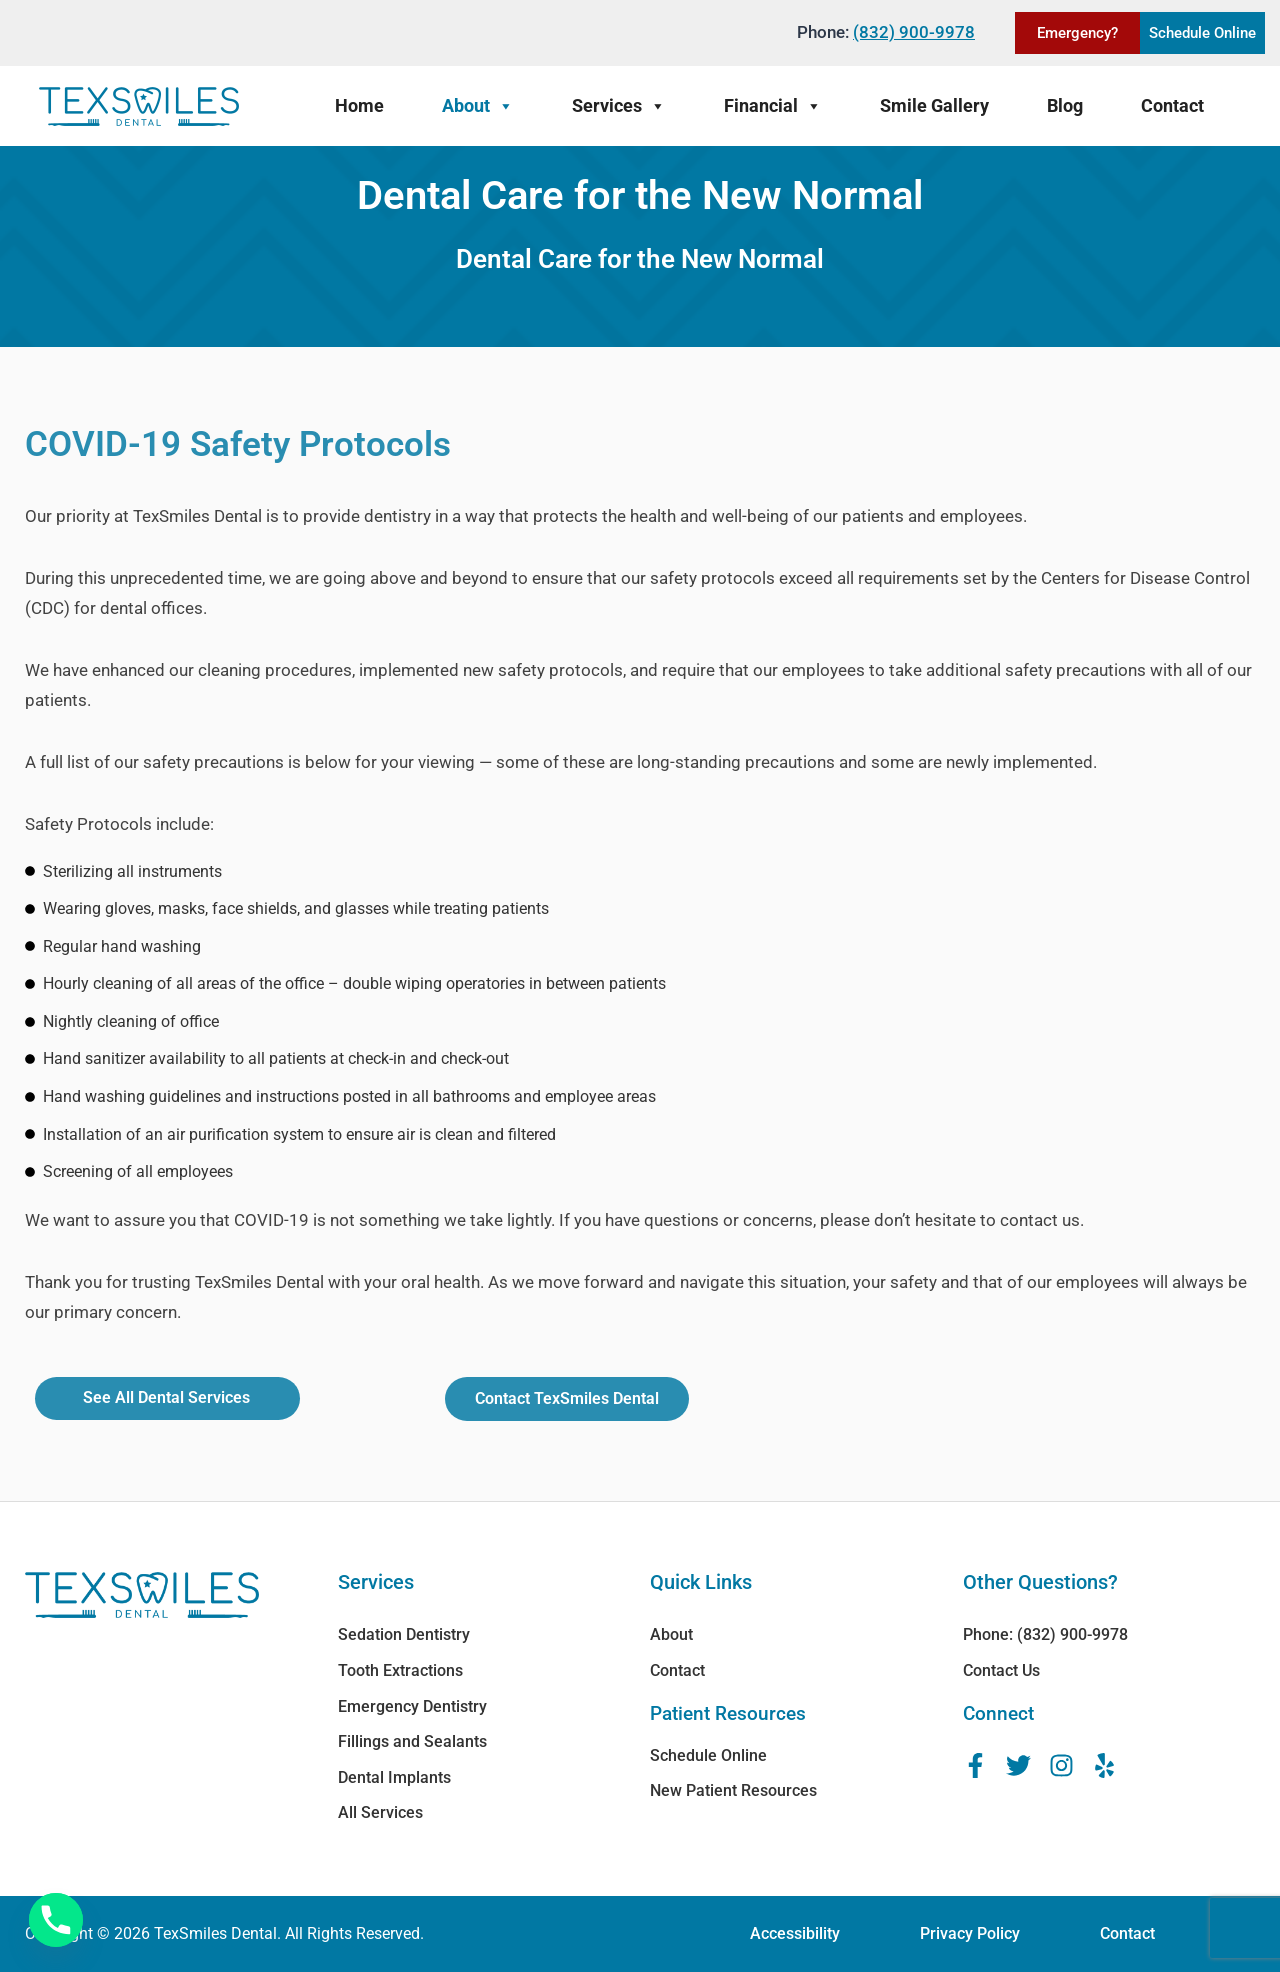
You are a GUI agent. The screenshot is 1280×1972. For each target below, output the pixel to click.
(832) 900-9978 (914, 32)
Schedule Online (1202, 33)
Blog (1065, 105)
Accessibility (795, 1933)
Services (619, 106)
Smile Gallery (934, 105)
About (478, 106)
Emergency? (1077, 33)
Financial (773, 106)
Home (359, 105)
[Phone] (56, 1920)
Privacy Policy (970, 1933)
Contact (1172, 105)
